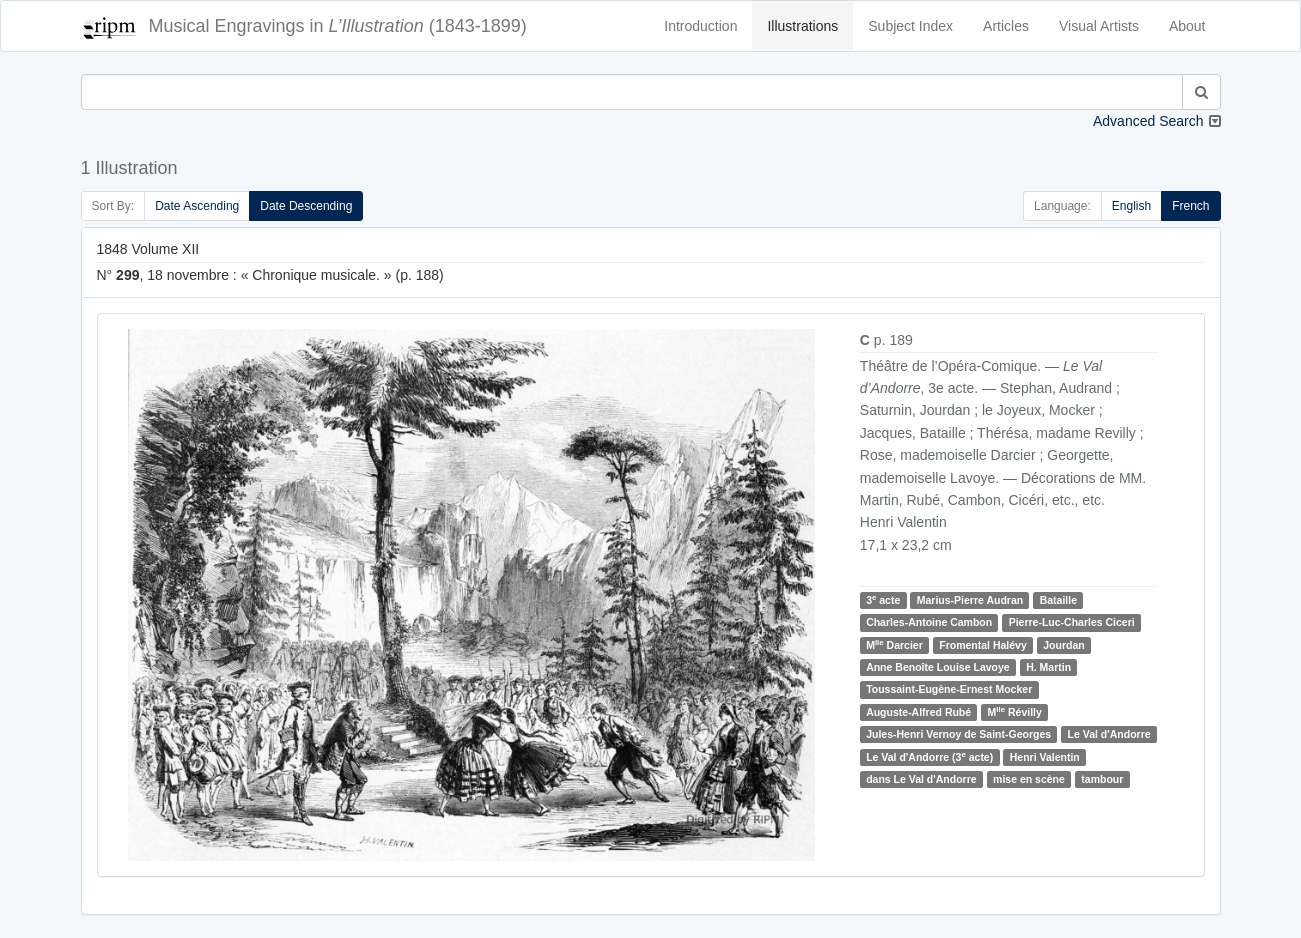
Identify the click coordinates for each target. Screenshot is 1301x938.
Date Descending (306, 206)
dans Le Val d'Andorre (921, 779)
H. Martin (1048, 667)
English (1131, 206)
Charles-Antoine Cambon (929, 622)
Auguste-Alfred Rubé (918, 712)
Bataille (1058, 600)
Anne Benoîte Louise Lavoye (938, 667)
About (1187, 26)
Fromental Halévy (983, 645)
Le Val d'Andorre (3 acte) (929, 756)
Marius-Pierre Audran (970, 600)
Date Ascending (197, 206)
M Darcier (894, 644)
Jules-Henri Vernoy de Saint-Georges (958, 734)
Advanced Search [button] (1148, 121)
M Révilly (1015, 711)
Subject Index (910, 26)
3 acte (883, 599)
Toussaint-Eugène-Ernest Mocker (949, 690)
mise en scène (1029, 779)
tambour (1102, 779)
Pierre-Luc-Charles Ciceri (1072, 622)
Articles (1006, 26)
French (1190, 206)
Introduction (700, 26)
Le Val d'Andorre (1109, 734)
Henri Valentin (1045, 757)
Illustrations (802, 26)
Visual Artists (1099, 26)
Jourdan (1063, 645)
